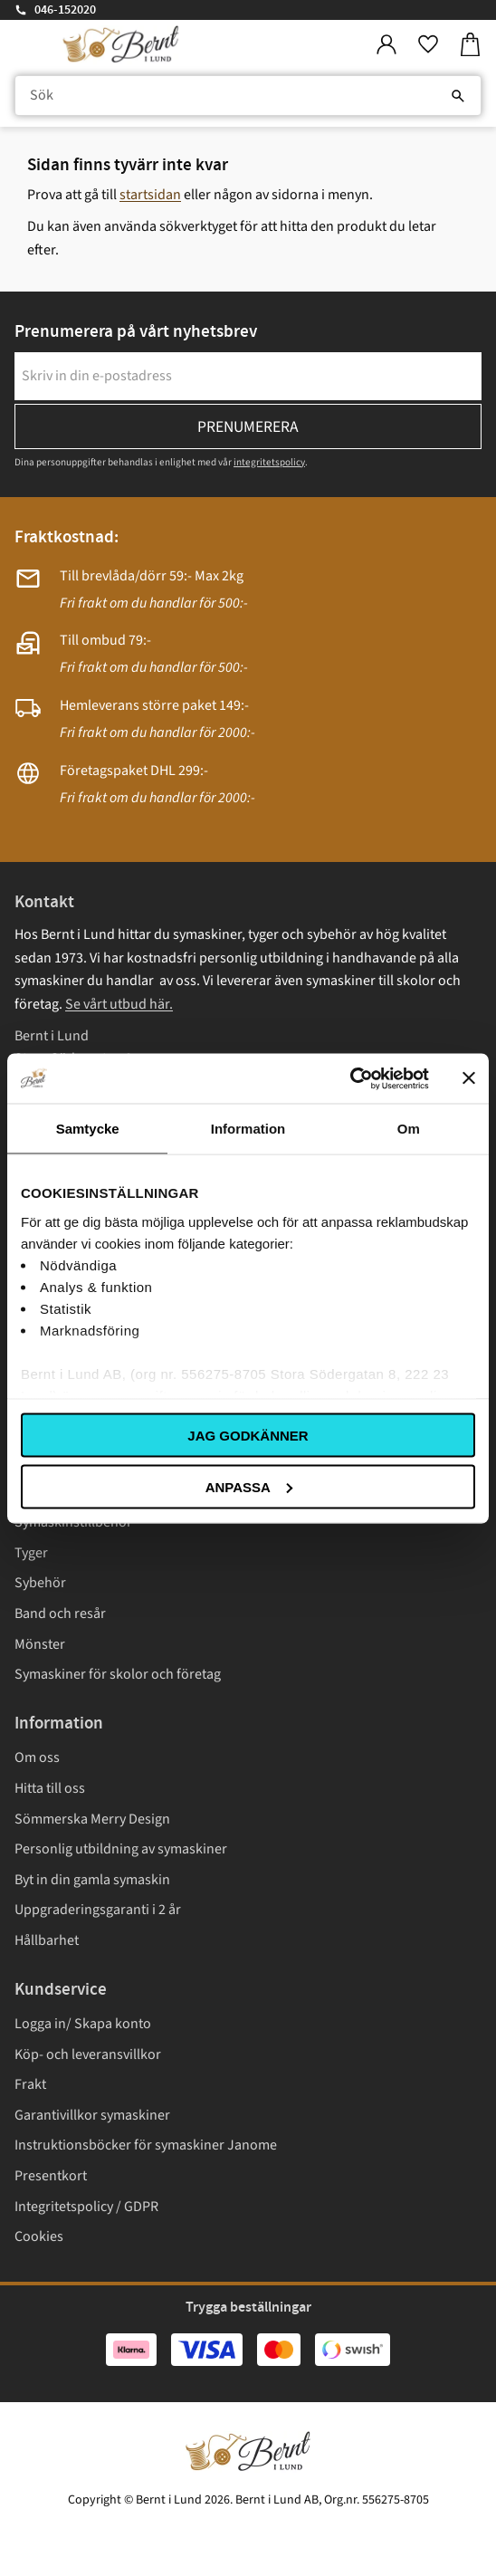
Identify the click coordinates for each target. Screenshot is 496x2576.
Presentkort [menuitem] (50, 2176)
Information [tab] (248, 1128)
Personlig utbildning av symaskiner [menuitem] (120, 1849)
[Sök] (458, 96)
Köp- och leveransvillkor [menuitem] (87, 2054)
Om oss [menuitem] (37, 1757)
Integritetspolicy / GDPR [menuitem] (86, 2207)
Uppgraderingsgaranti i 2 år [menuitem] (97, 1910)
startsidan (150, 195)
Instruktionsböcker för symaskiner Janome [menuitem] (145, 2145)
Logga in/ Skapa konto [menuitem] (82, 2024)
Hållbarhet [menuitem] (46, 1940)
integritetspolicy (269, 462)
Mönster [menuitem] (39, 1644)
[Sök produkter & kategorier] (248, 96)
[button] (428, 45)
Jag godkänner (247, 1435)
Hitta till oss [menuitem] (49, 1788)
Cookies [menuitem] (38, 2236)
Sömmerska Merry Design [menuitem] (92, 1819)
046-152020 (65, 10)
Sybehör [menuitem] (40, 1583)
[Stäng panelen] (469, 1078)
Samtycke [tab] (87, 1128)
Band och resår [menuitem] (60, 1613)
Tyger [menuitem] (31, 1553)
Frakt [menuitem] (30, 2084)
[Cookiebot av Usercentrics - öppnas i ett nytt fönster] (350, 1078)
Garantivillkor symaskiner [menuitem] (92, 2115)
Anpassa (248, 1486)
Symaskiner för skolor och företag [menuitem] (117, 1674)
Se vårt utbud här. (119, 1004)
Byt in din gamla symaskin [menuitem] (92, 1880)
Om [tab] (408, 1128)
